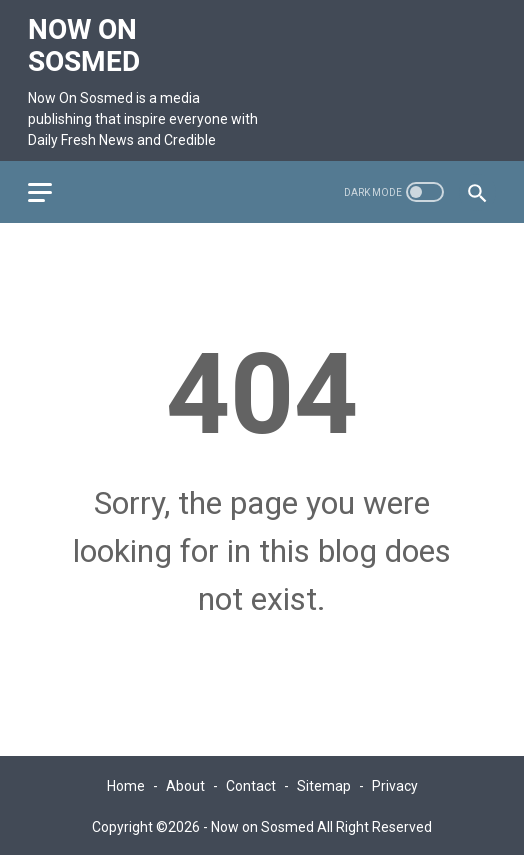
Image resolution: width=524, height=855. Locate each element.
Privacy (395, 783)
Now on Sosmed (86, 39)
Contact (251, 783)
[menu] (54, 184)
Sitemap (324, 783)
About (185, 783)
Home (126, 783)
